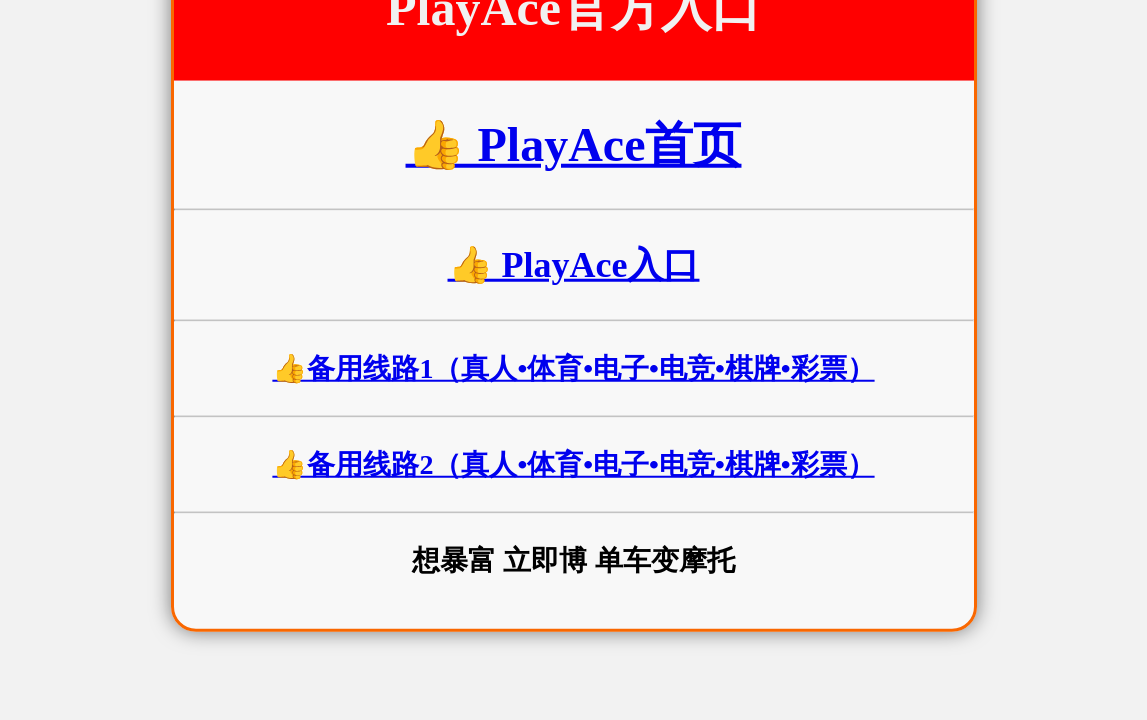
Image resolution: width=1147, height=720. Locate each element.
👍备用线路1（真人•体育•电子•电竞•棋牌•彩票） (573, 368)
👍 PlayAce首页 (574, 144)
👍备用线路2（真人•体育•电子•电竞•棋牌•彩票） (573, 464)
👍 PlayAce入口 (574, 265)
